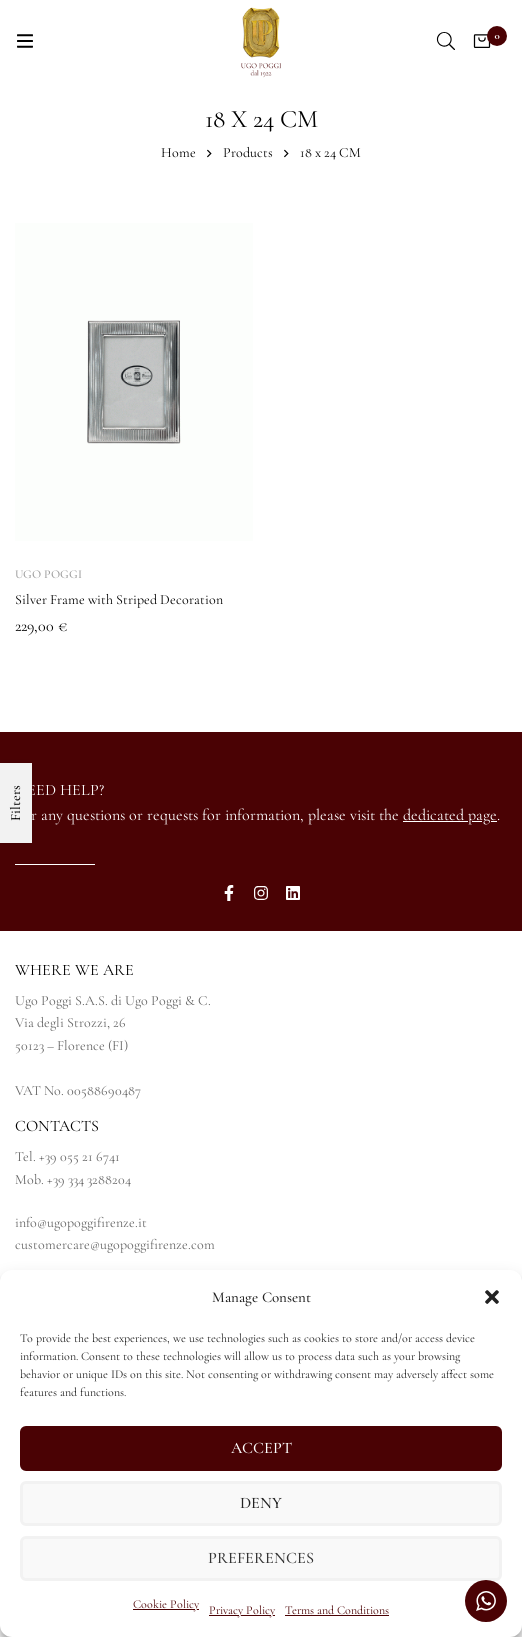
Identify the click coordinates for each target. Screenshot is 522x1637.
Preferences (261, 1559)
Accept (261, 1449)
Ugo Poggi (48, 574)
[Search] (446, 41)
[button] (492, 1297)
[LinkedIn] (293, 893)
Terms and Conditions (337, 1610)
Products (248, 152)
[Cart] (482, 41)
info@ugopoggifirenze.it (81, 1222)
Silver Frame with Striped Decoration (119, 599)
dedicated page (450, 815)
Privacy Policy (242, 1610)
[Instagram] (261, 893)
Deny (261, 1504)
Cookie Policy (166, 1604)
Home (178, 152)
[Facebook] (229, 893)
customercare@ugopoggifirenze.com (115, 1244)
